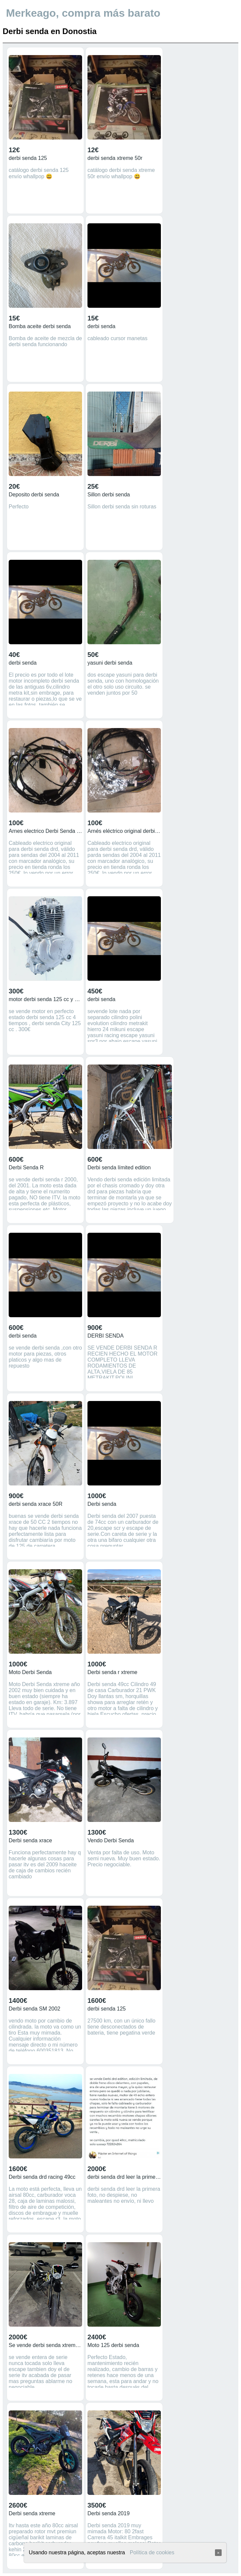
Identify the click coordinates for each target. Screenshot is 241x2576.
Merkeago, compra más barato (83, 13)
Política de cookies (152, 2552)
